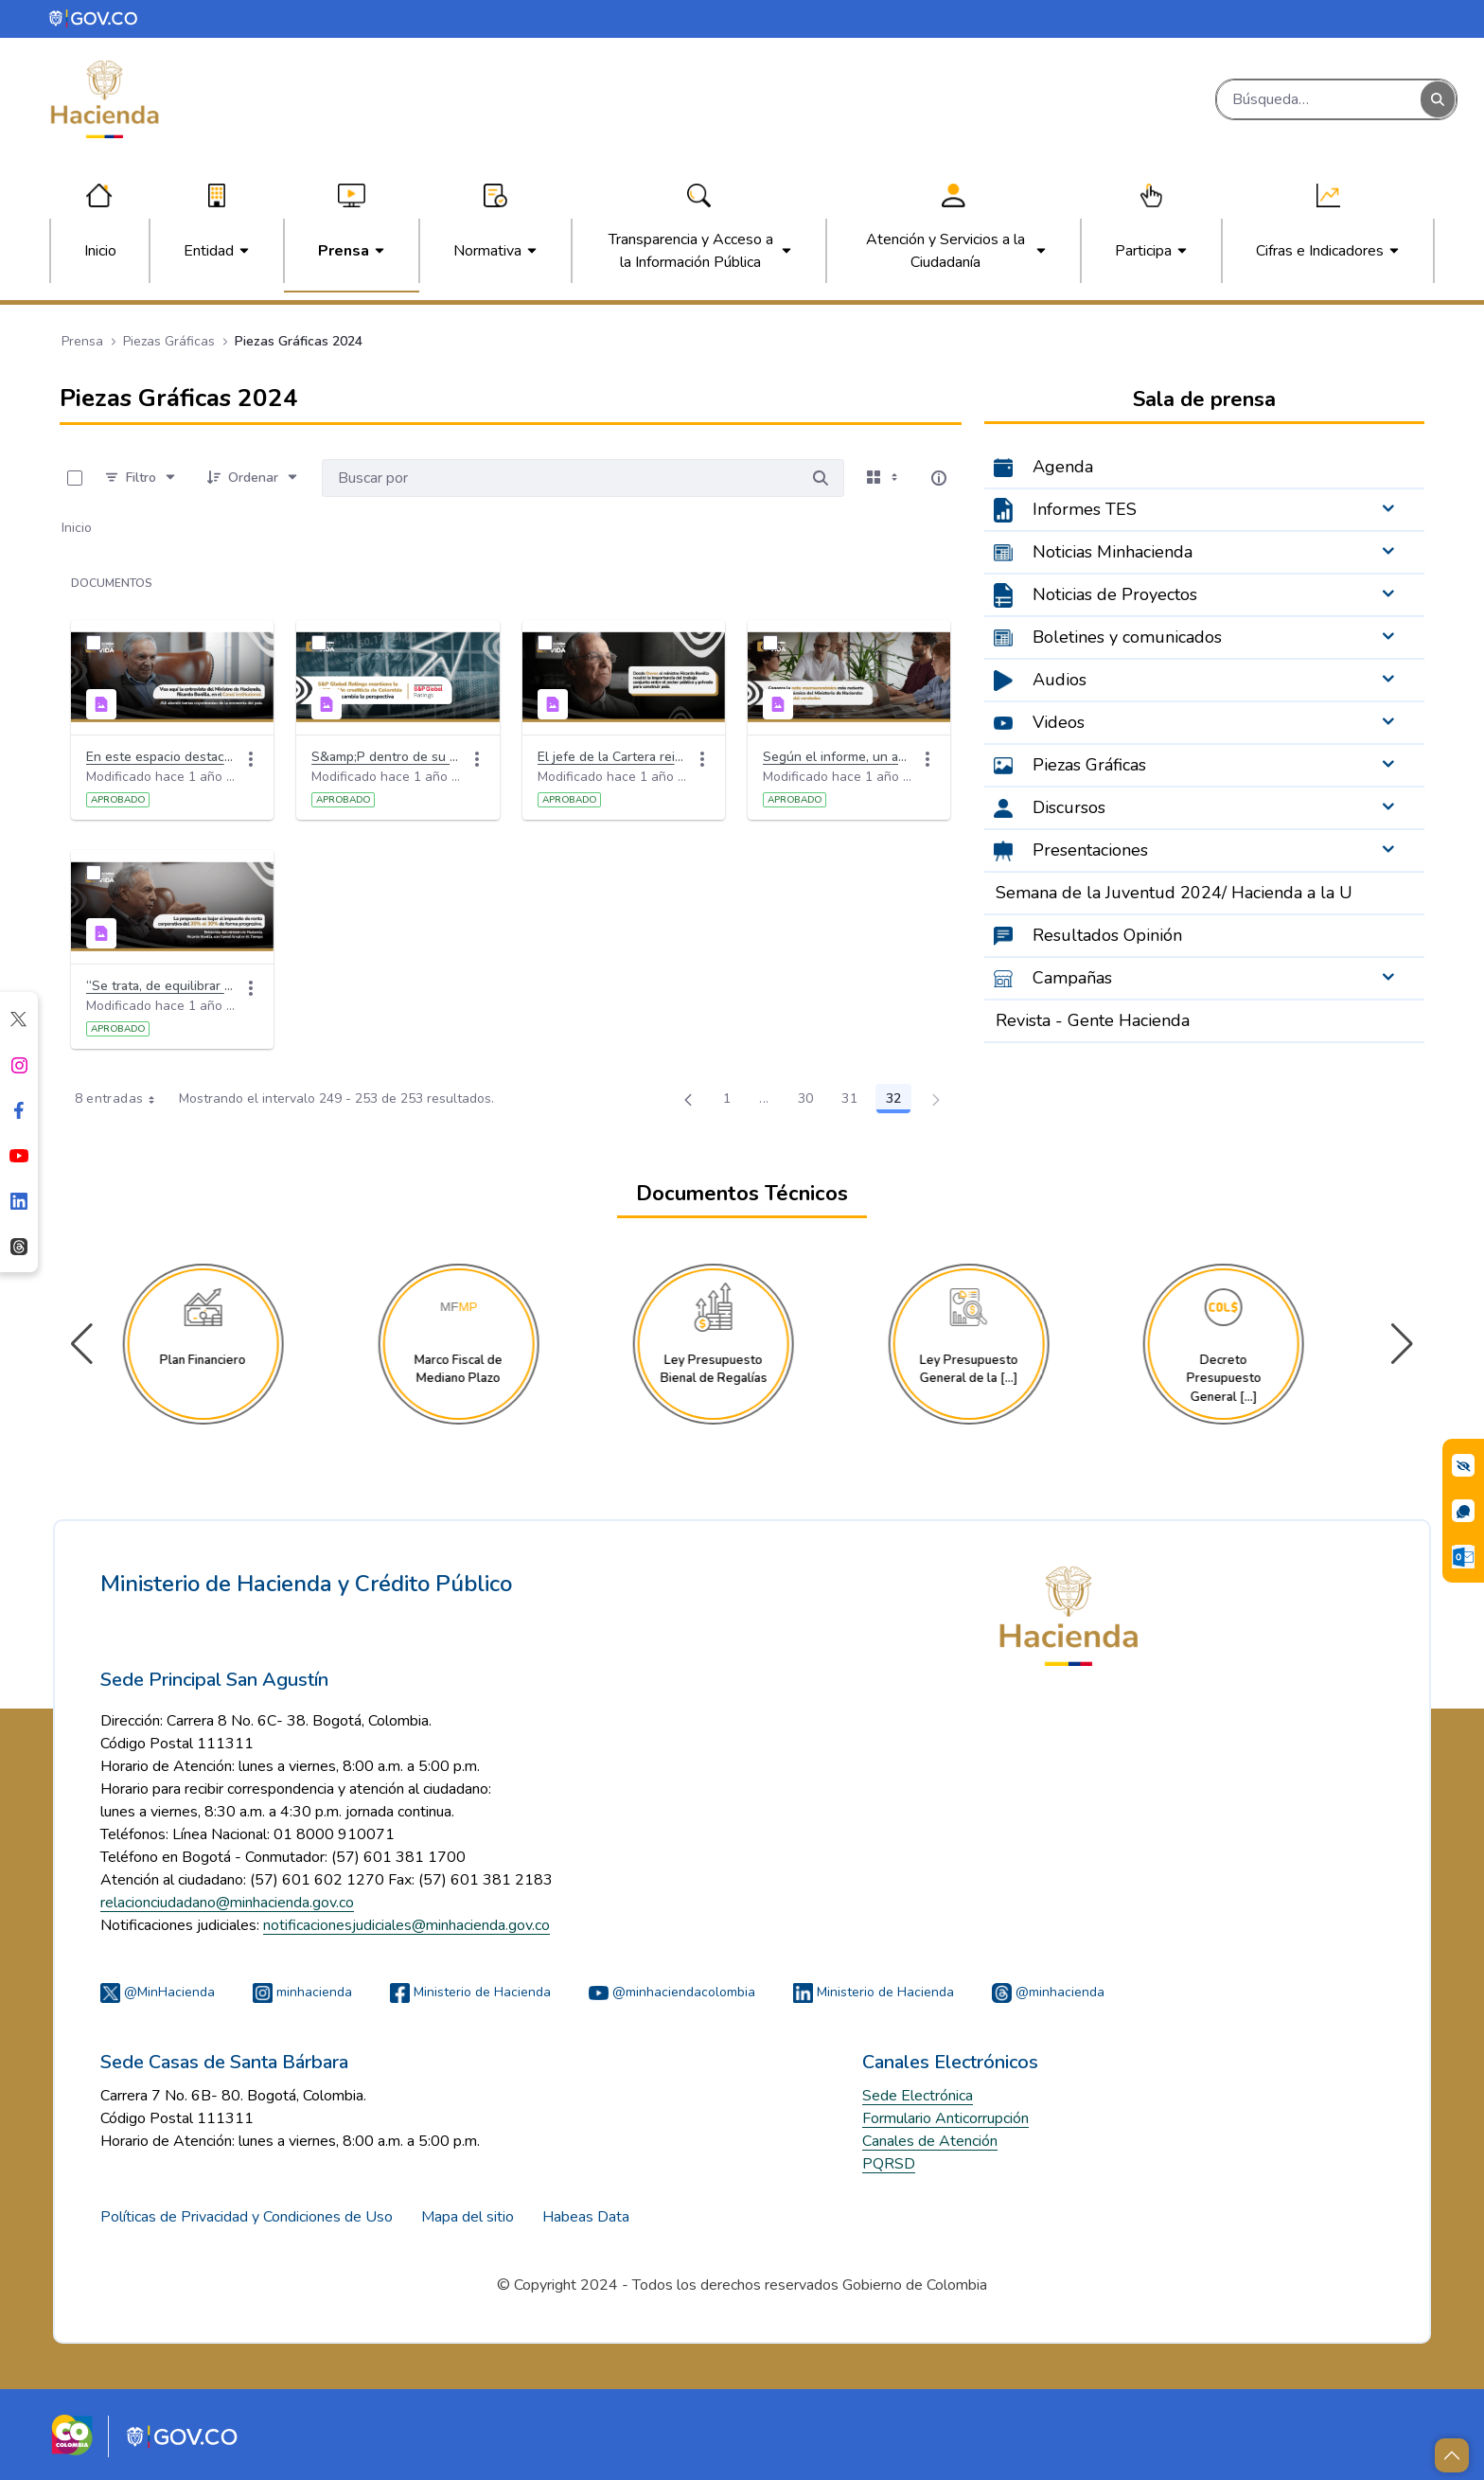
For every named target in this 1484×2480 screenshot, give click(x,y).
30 (811, 1101)
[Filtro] (141, 478)
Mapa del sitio (467, 2216)
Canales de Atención (930, 2141)
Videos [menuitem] (1059, 722)
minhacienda (302, 1992)
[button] (1402, 1344)
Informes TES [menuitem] (1085, 509)
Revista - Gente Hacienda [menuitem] (1093, 1020)
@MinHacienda (157, 1992)
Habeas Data (585, 2216)
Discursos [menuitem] (1069, 807)
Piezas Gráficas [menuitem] (1089, 764)
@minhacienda (1048, 1992)
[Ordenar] (253, 478)
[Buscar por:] (560, 478)
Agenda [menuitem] (1063, 466)
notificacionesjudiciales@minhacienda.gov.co (406, 1925)
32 (898, 1101)
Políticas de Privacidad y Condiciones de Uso (246, 2216)
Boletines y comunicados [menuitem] (1127, 637)
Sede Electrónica (917, 2095)
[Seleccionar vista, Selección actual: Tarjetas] (884, 478)
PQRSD (888, 2163)
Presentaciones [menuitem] (1090, 850)
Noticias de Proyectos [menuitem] (1115, 594)
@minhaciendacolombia (672, 1992)
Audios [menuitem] (1059, 679)
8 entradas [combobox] (121, 1099)
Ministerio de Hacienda (470, 1992)
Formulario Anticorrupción (945, 2118)
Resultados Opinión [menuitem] (1107, 935)
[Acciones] (251, 759)
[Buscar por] (820, 478)
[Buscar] (1319, 99)
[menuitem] (100, 251)
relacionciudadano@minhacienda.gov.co (227, 1902)
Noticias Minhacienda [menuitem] (1112, 551)
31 (854, 1101)
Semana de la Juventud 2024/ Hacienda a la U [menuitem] (1174, 892)
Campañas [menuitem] (1072, 977)
